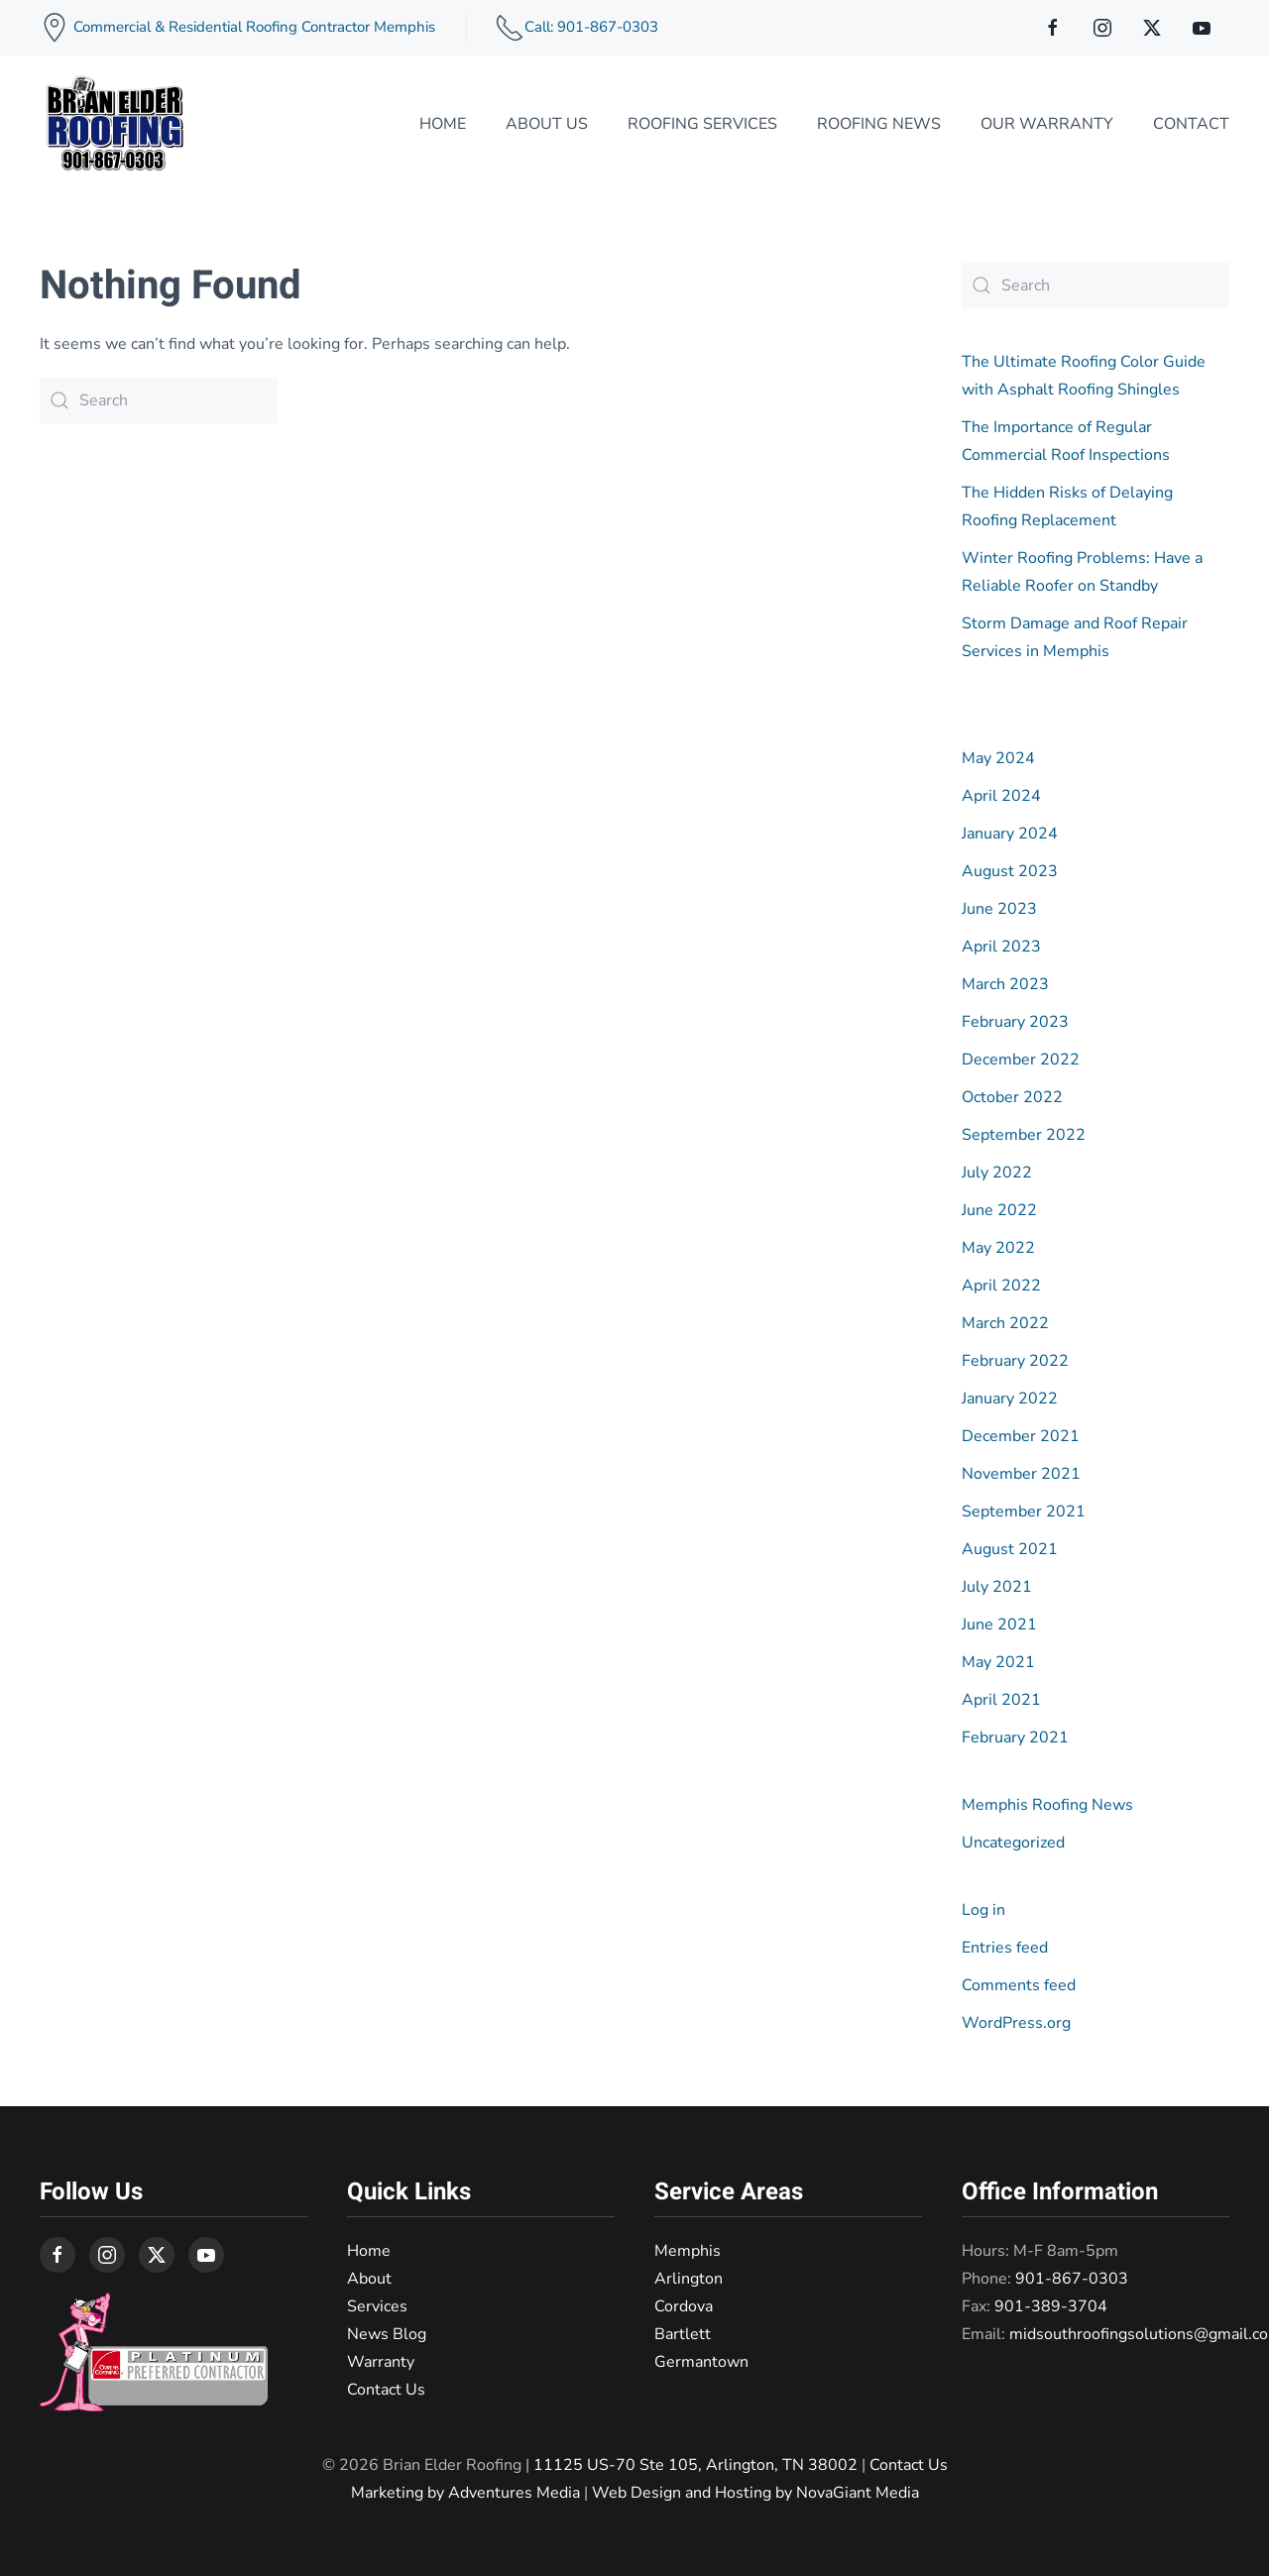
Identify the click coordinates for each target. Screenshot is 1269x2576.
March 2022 (1005, 1323)
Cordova (683, 2306)
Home (442, 124)
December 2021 (1021, 1436)
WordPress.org (1016, 2023)
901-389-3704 (1050, 2306)
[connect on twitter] (1152, 28)
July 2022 (997, 1172)
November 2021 (1021, 1474)
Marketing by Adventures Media (465, 2493)
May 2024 (998, 758)
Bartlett (682, 2334)
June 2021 (999, 1624)
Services (377, 2306)
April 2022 (1001, 1285)
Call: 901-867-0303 (591, 27)
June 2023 (999, 909)
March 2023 (1005, 984)
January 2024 (1010, 833)
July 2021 (997, 1587)
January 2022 (1010, 1398)
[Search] (159, 400)
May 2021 (998, 1662)
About (369, 2279)
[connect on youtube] (1201, 28)
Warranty (380, 2362)
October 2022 (1012, 1097)
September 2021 (1024, 1511)
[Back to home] (114, 124)
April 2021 (1001, 1700)
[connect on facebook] (1053, 28)
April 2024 (1001, 796)
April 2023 (1001, 946)
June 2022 (999, 1210)
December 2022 (1021, 1059)
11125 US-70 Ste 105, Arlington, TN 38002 (695, 2465)
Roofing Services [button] (702, 124)
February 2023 (1015, 1022)
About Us (547, 124)
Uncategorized (1013, 1842)
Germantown (701, 2362)
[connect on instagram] (1102, 28)
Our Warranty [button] (1047, 124)
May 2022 (998, 1248)
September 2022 (1024, 1135)
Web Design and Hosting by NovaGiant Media (755, 2493)
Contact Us (386, 2390)
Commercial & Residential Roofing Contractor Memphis (252, 27)
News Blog (386, 2334)
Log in (983, 1910)
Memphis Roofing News (1047, 1805)
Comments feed (1019, 1985)
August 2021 (1010, 1549)
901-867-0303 (1071, 2279)
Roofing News (879, 124)
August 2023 (1010, 871)
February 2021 (1015, 1737)
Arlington (688, 2279)
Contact (1191, 124)
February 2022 (1015, 1361)
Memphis (687, 2251)
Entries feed (1005, 1948)
